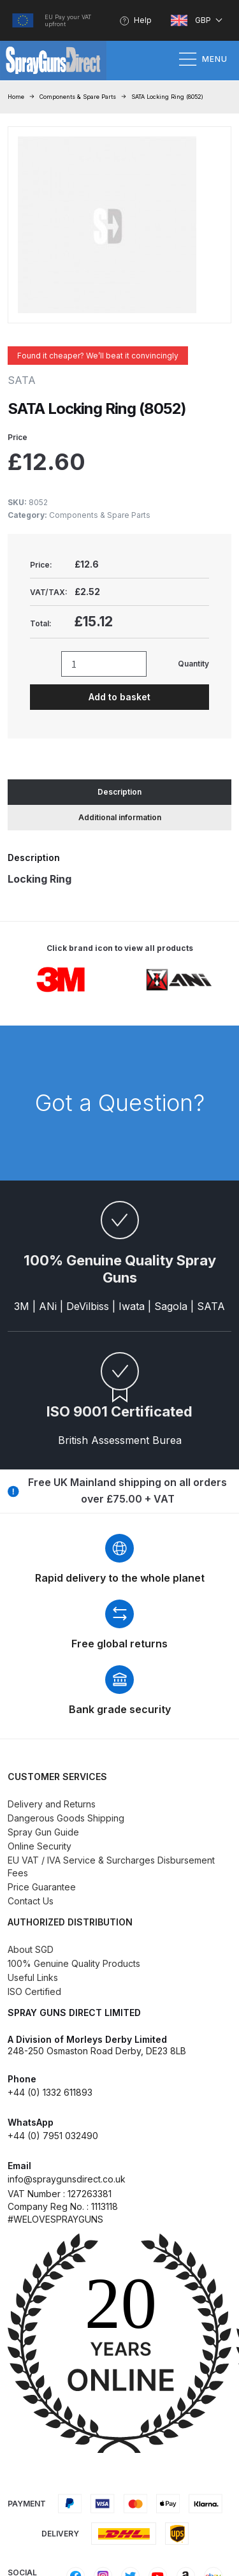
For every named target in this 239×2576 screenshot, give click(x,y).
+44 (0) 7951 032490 (53, 2135)
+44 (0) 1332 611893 (50, 2092)
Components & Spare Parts (78, 96)
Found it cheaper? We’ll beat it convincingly (97, 355)
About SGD (31, 1949)
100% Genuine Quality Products (74, 1963)
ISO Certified (34, 1991)
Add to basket (119, 696)
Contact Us (31, 1900)
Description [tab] (119, 792)
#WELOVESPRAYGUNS (55, 2219)
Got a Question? (120, 1103)
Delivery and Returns (52, 1804)
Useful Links (33, 1977)
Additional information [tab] (119, 817)
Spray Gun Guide (43, 1832)
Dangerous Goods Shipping (66, 1818)
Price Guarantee (42, 1886)
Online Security (39, 1846)
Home (16, 96)
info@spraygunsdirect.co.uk (67, 2179)
